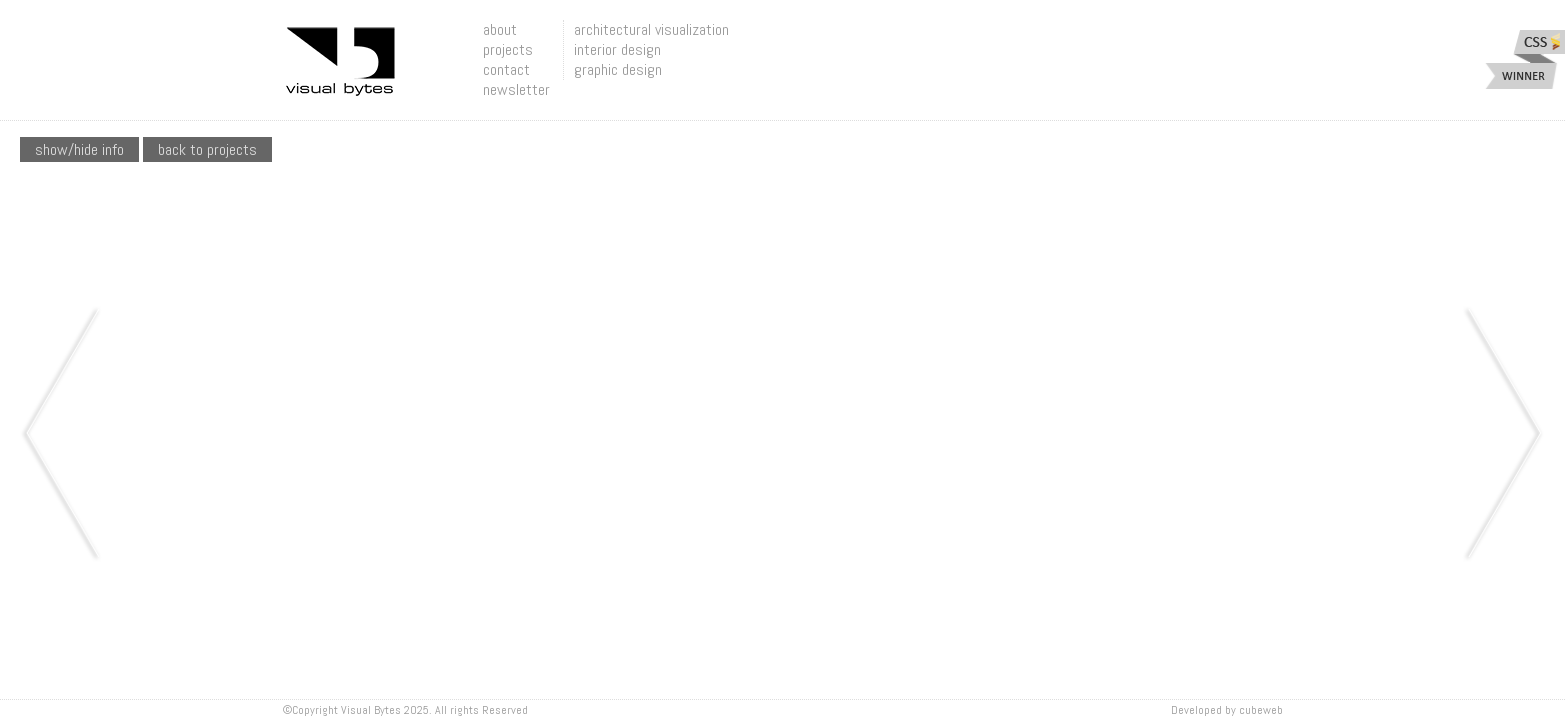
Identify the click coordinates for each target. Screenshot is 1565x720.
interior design (617, 49)
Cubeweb (1261, 710)
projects (508, 49)
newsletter (516, 89)
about (500, 29)
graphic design (618, 69)
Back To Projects (207, 149)
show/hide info (79, 149)
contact (506, 69)
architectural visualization (651, 29)
